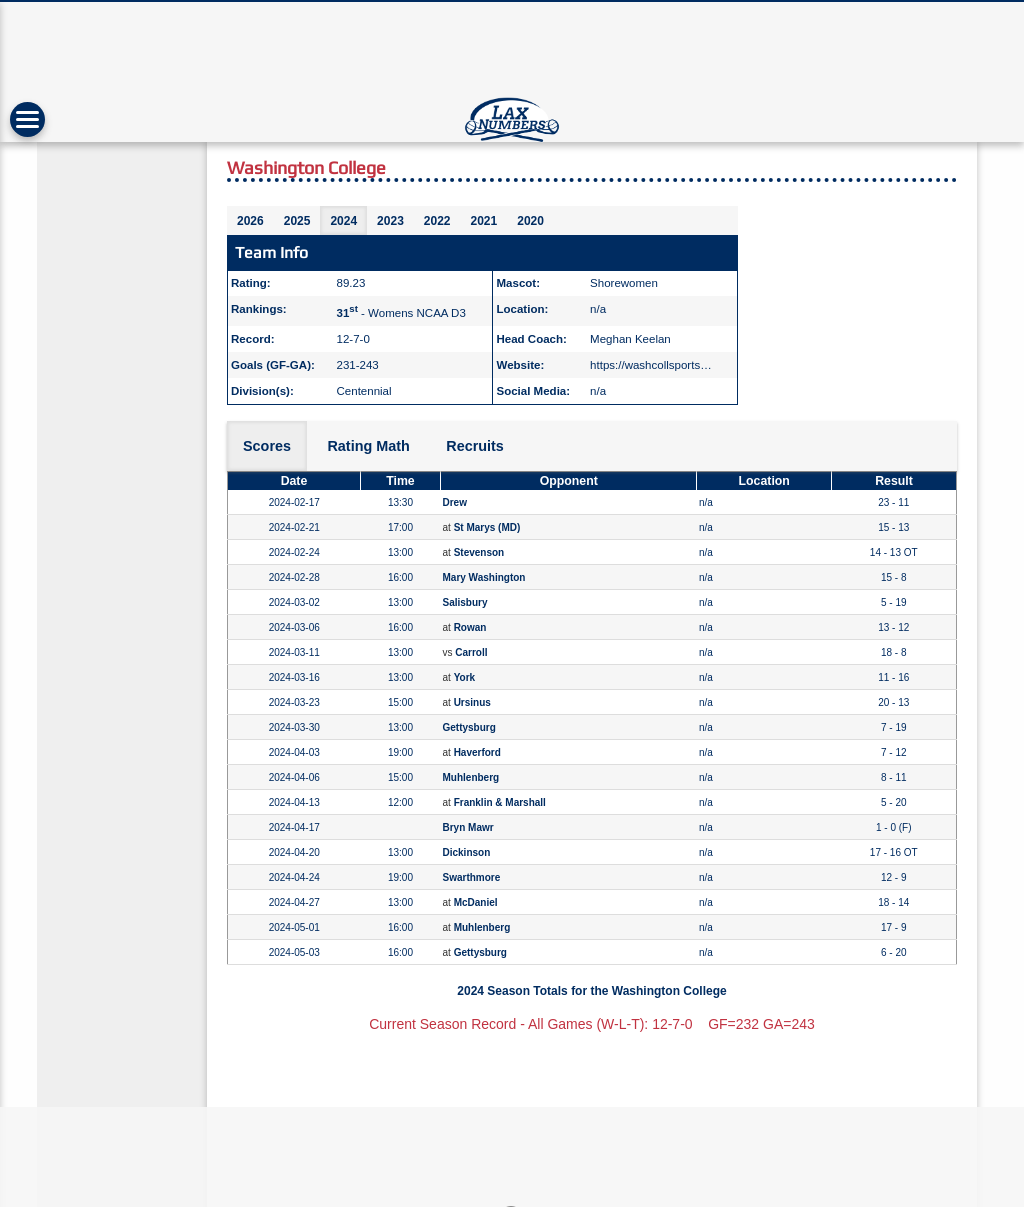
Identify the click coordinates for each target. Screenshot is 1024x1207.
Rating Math (368, 446)
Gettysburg (469, 727)
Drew (455, 502)
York (465, 677)
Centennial (364, 391)
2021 (484, 221)
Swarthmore (472, 877)
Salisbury (465, 602)
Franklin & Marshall (500, 802)
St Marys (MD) (487, 527)
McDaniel (476, 902)
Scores (267, 446)
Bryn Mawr (468, 827)
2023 (390, 221)
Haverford (477, 752)
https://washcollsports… (651, 365)
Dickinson (467, 852)
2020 (530, 221)
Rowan (470, 627)
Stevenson (479, 552)
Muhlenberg (471, 777)
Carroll (471, 652)
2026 (250, 221)
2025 (297, 221)
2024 (343, 221)
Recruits (475, 446)
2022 (437, 221)
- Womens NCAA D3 (401, 313)
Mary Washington (484, 577)
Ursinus (472, 702)
